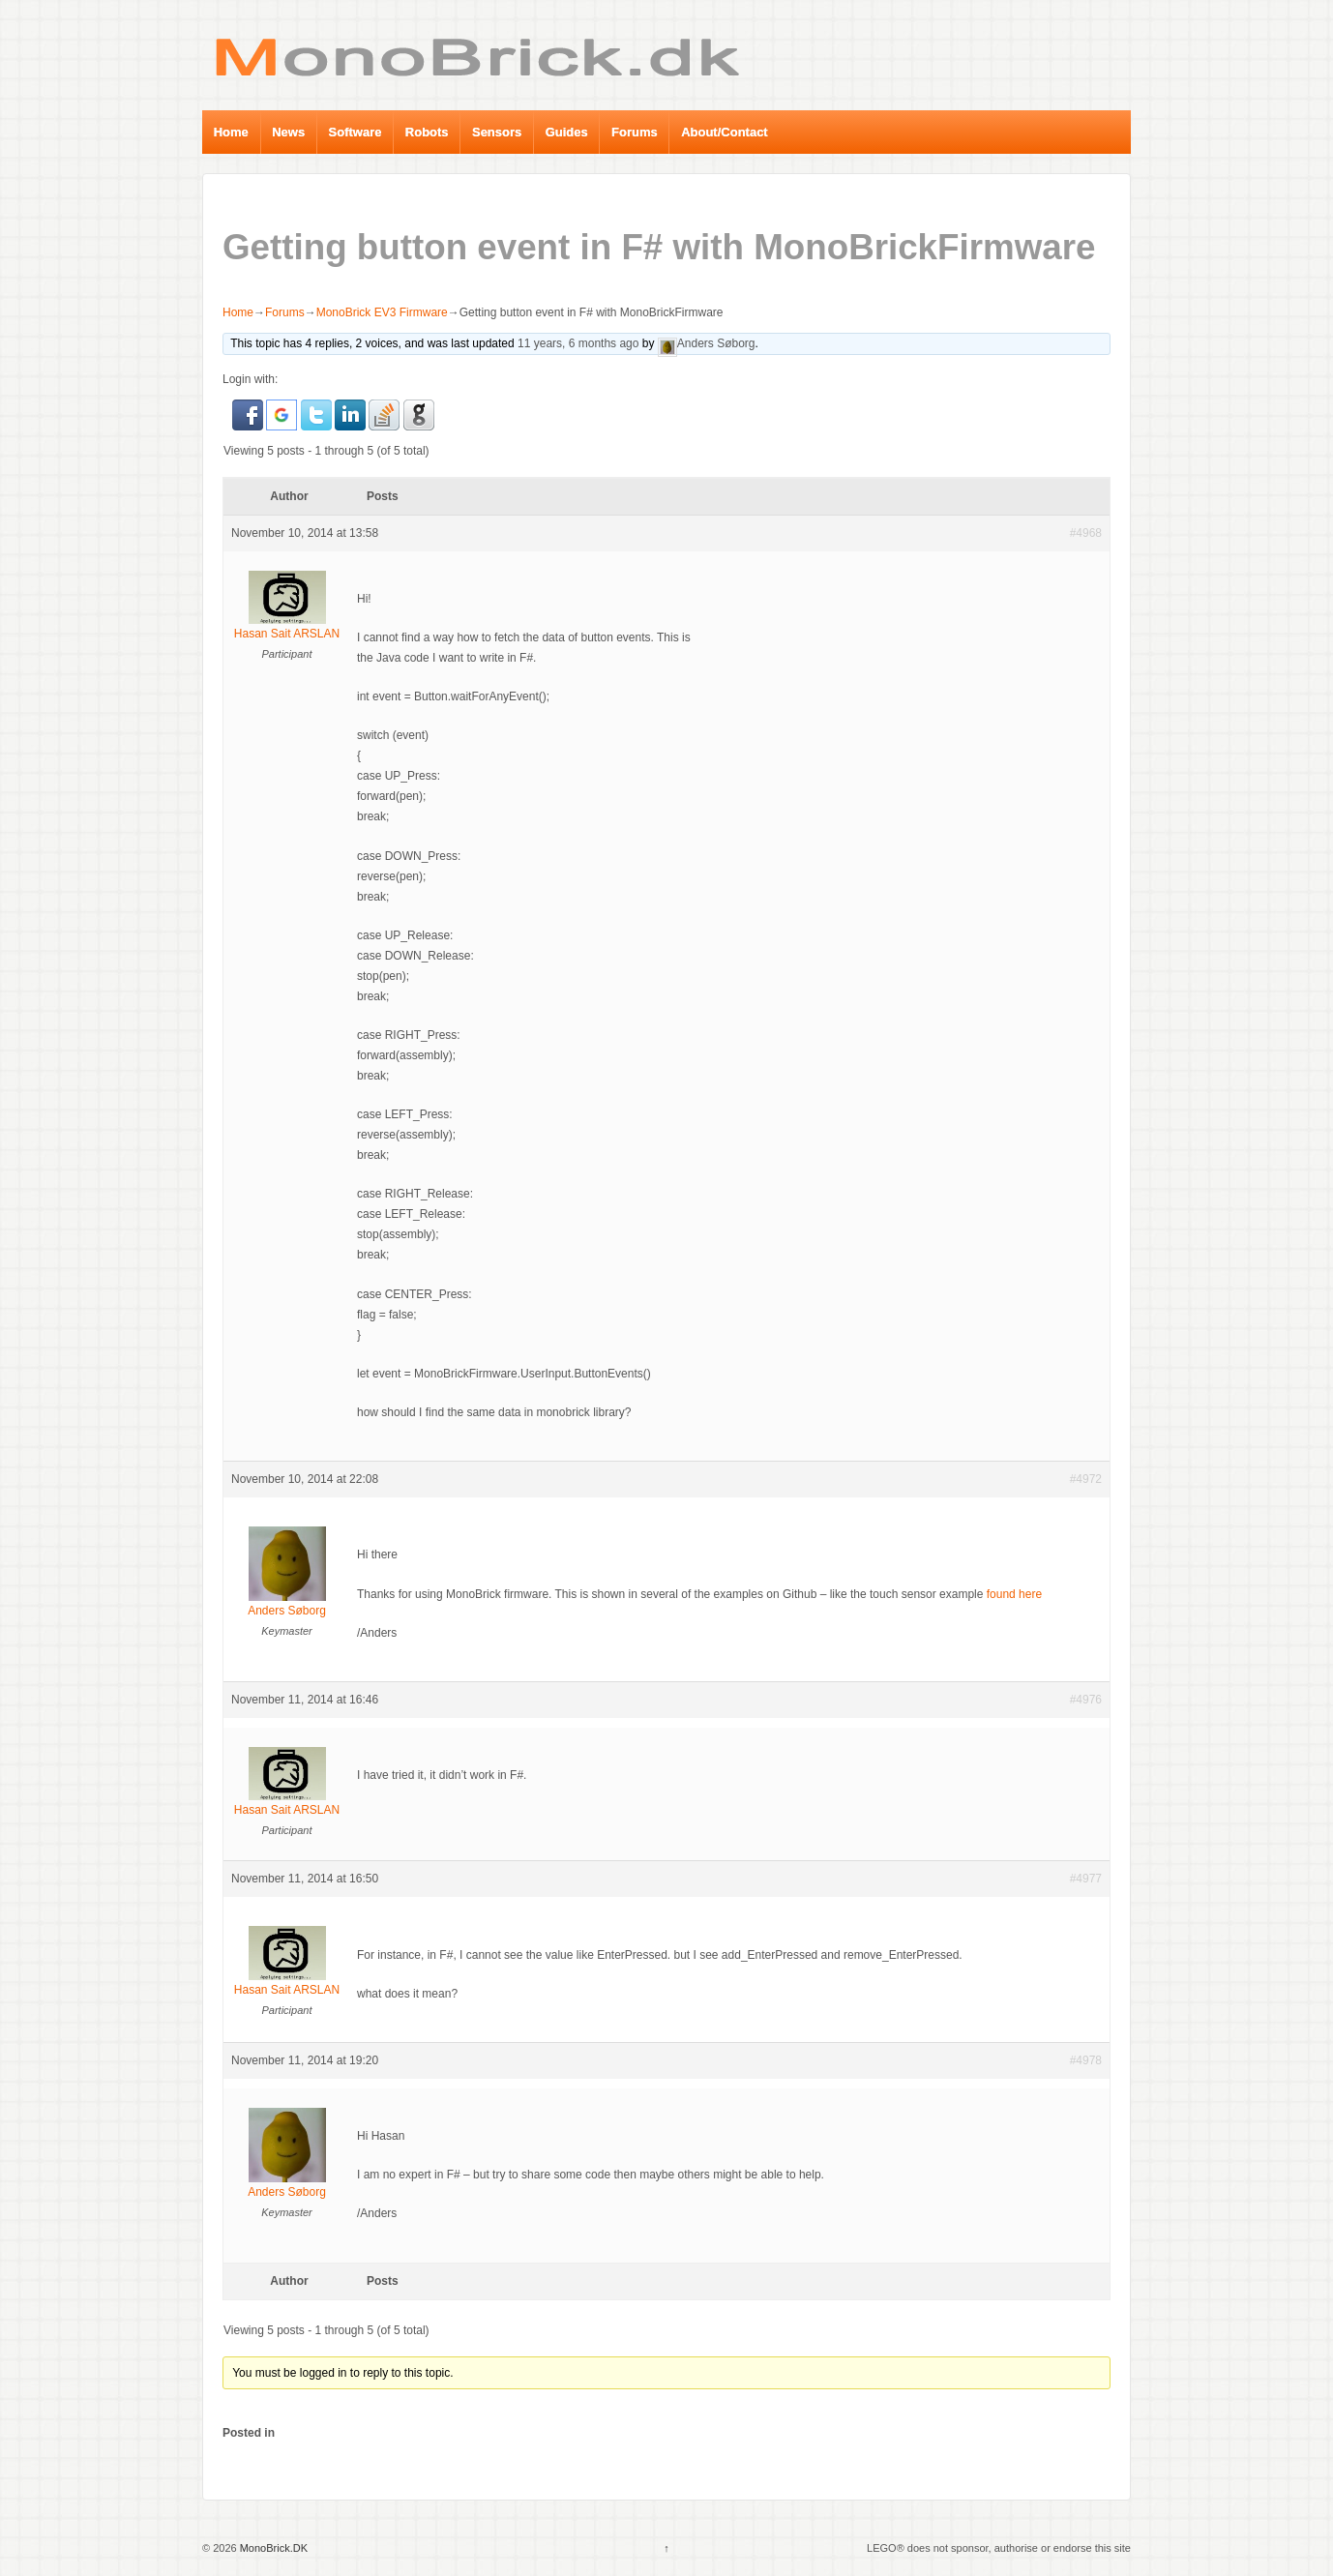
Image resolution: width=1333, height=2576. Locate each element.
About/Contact (724, 132)
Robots (427, 132)
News (288, 132)
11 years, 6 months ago (578, 343)
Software (355, 132)
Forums (634, 132)
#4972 (1086, 1479)
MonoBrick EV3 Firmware (382, 312)
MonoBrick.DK (272, 2548)
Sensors (496, 132)
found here (1014, 1594)
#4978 (1086, 2060)
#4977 (1086, 1878)
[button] (249, 414)
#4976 (1086, 1699)
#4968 (1086, 533)
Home (231, 132)
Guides (567, 132)
